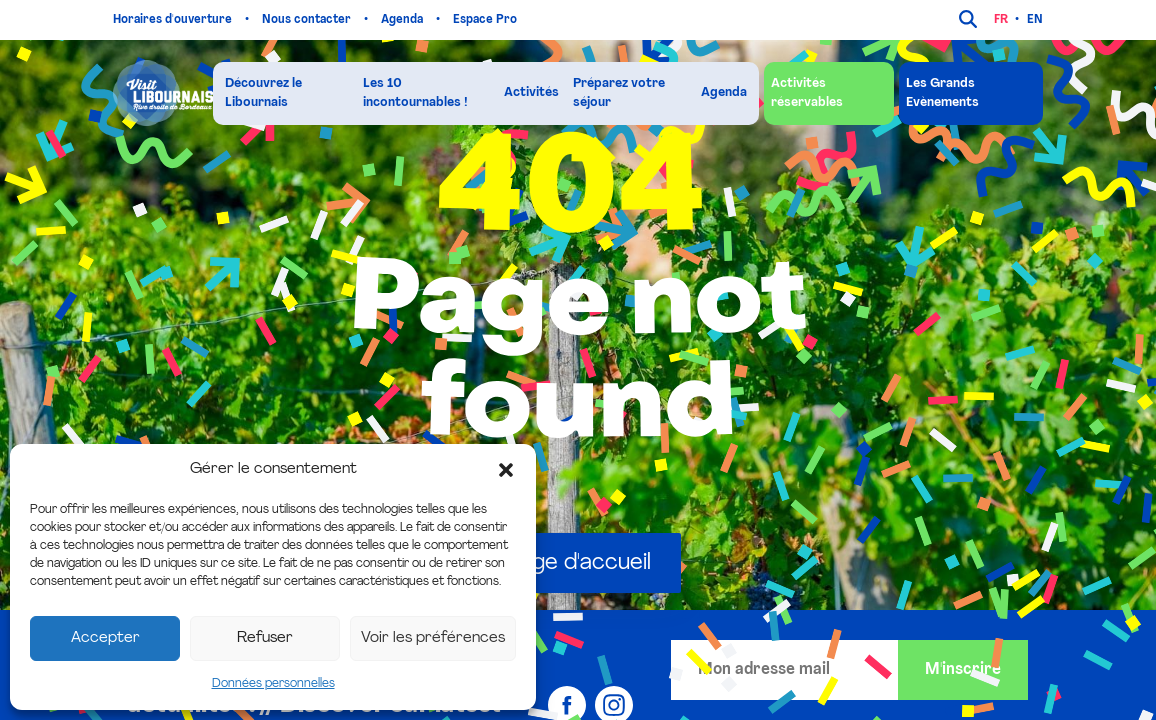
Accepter (105, 638)
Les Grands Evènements (942, 93)
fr (1001, 20)
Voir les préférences (433, 638)
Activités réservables (807, 93)
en (1035, 20)
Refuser (265, 638)
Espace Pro (486, 20)
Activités (531, 92)
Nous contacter (308, 20)
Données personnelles (273, 684)
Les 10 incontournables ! (415, 93)
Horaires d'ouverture (174, 20)
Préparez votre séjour (619, 93)
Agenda (403, 20)
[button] (506, 470)
